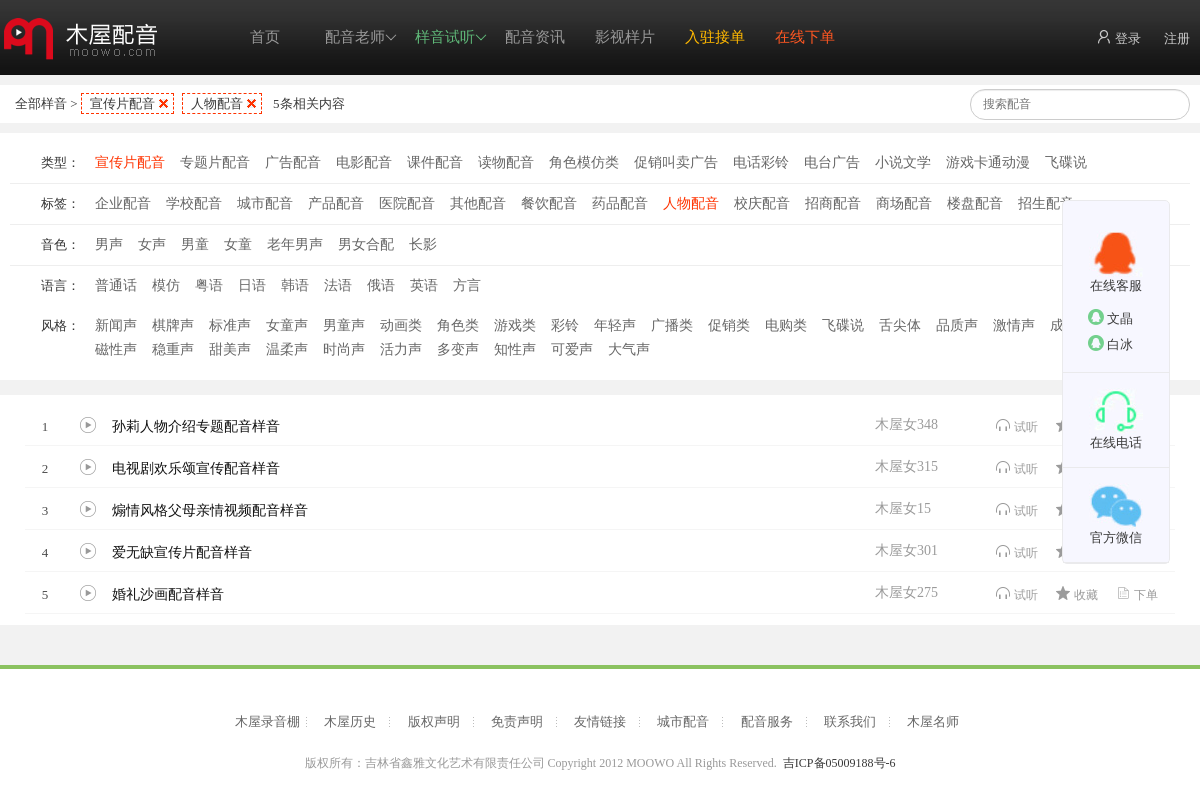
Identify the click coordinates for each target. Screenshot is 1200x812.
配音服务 (767, 721)
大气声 (629, 349)
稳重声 (173, 349)
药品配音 (620, 203)
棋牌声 (173, 325)
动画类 (401, 325)
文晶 (1110, 317)
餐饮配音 (549, 203)
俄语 (381, 285)
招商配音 (833, 203)
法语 (338, 285)
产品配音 (336, 203)
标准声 (230, 325)
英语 (424, 285)
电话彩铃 (761, 162)
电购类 (786, 325)
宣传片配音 (122, 103)
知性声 (515, 349)
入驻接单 (715, 37)
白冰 (1110, 343)
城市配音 (265, 203)
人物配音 (217, 103)
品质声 (957, 325)
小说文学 (903, 162)
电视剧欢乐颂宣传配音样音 (196, 468)
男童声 (344, 325)
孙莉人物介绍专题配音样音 (196, 426)
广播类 (672, 325)
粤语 (209, 285)
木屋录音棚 (267, 721)
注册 (1177, 38)
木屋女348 (906, 424)
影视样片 (625, 37)
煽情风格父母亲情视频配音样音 (210, 510)
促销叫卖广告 (676, 162)
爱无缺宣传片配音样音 (182, 552)
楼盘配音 (975, 203)
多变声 (458, 349)
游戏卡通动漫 (988, 162)
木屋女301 (906, 550)
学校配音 (194, 203)
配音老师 (361, 37)
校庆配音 (762, 203)
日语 (252, 285)
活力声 (401, 349)
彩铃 (565, 325)
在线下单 (805, 37)
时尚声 (344, 349)
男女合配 (366, 244)
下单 (1136, 593)
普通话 (116, 285)
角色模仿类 (584, 162)
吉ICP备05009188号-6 (839, 763)
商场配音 (904, 203)
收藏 (1076, 593)
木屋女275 (906, 592)
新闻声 (116, 325)
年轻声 (615, 325)
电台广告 (832, 162)
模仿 (166, 285)
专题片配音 (215, 162)
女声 (152, 244)
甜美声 (230, 349)
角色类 (458, 325)
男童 (195, 244)
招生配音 (1046, 203)
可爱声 (572, 349)
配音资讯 (535, 37)
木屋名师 (933, 721)
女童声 (287, 325)
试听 (1016, 425)
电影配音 (364, 162)
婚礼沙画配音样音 (168, 594)
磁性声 (116, 349)
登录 (1118, 37)
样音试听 (451, 37)
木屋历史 (350, 721)
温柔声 (287, 349)
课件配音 (435, 162)
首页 (265, 37)
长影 (423, 244)
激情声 (1014, 325)
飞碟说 (1066, 162)
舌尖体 (900, 325)
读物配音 (506, 162)
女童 (238, 244)
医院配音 (407, 203)
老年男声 (295, 244)
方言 (467, 285)
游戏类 (515, 325)
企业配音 (123, 203)
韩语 (295, 285)
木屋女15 (903, 508)
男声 (109, 244)
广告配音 (293, 162)
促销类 (729, 325)
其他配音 (478, 203)
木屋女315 (906, 466)
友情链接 (600, 721)
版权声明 (434, 721)
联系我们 (850, 721)
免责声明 (517, 721)
